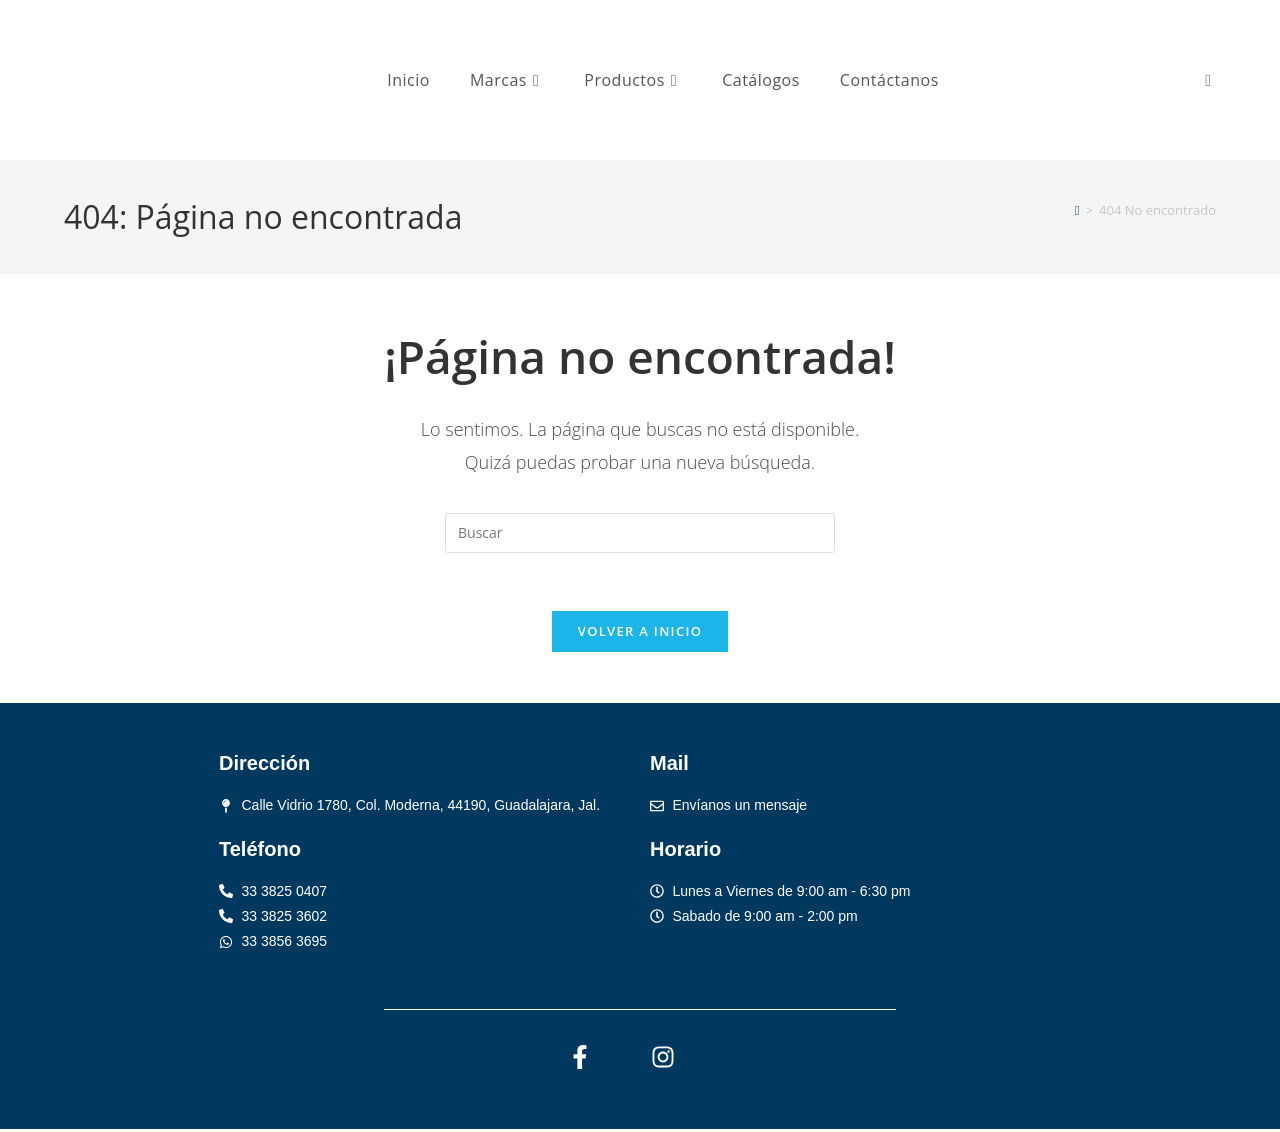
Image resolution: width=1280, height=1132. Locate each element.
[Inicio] (1077, 210)
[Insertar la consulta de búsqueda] (640, 533)
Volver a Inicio (640, 634)
